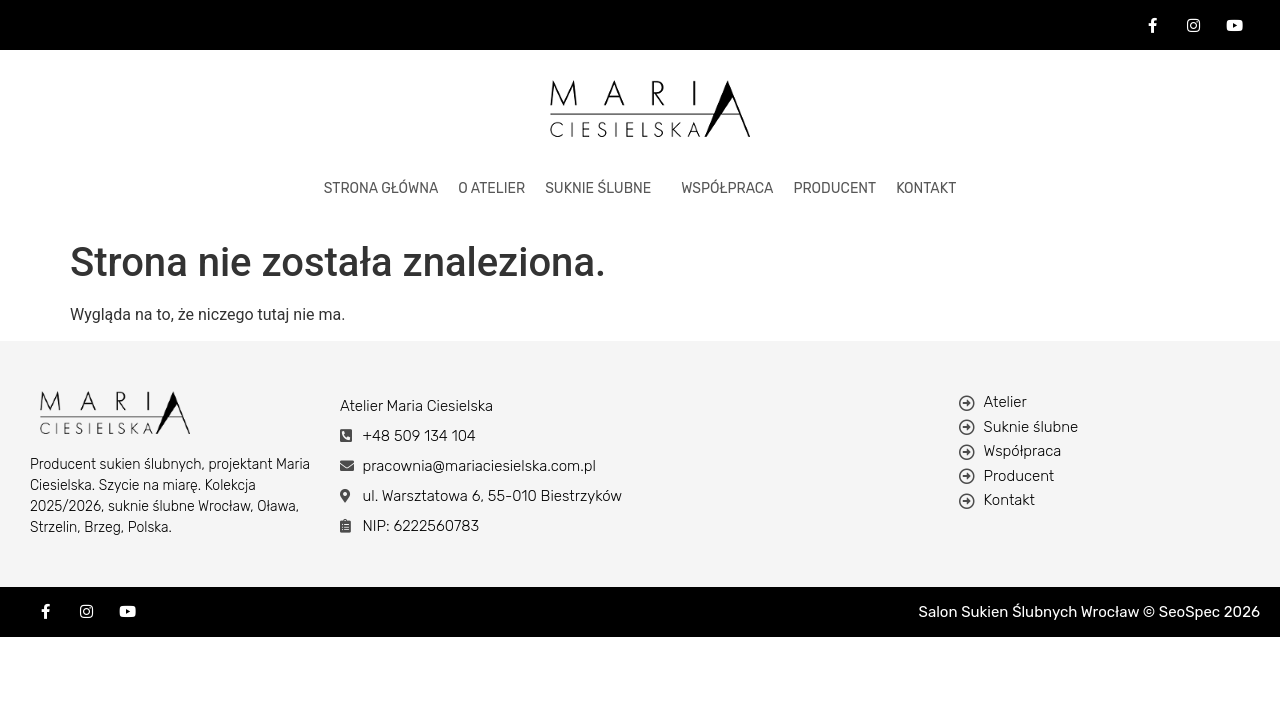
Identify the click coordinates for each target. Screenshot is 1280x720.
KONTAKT (926, 188)
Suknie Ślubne (598, 188)
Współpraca (727, 188)
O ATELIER (491, 188)
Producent (834, 188)
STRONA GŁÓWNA (381, 188)
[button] (603, 189)
